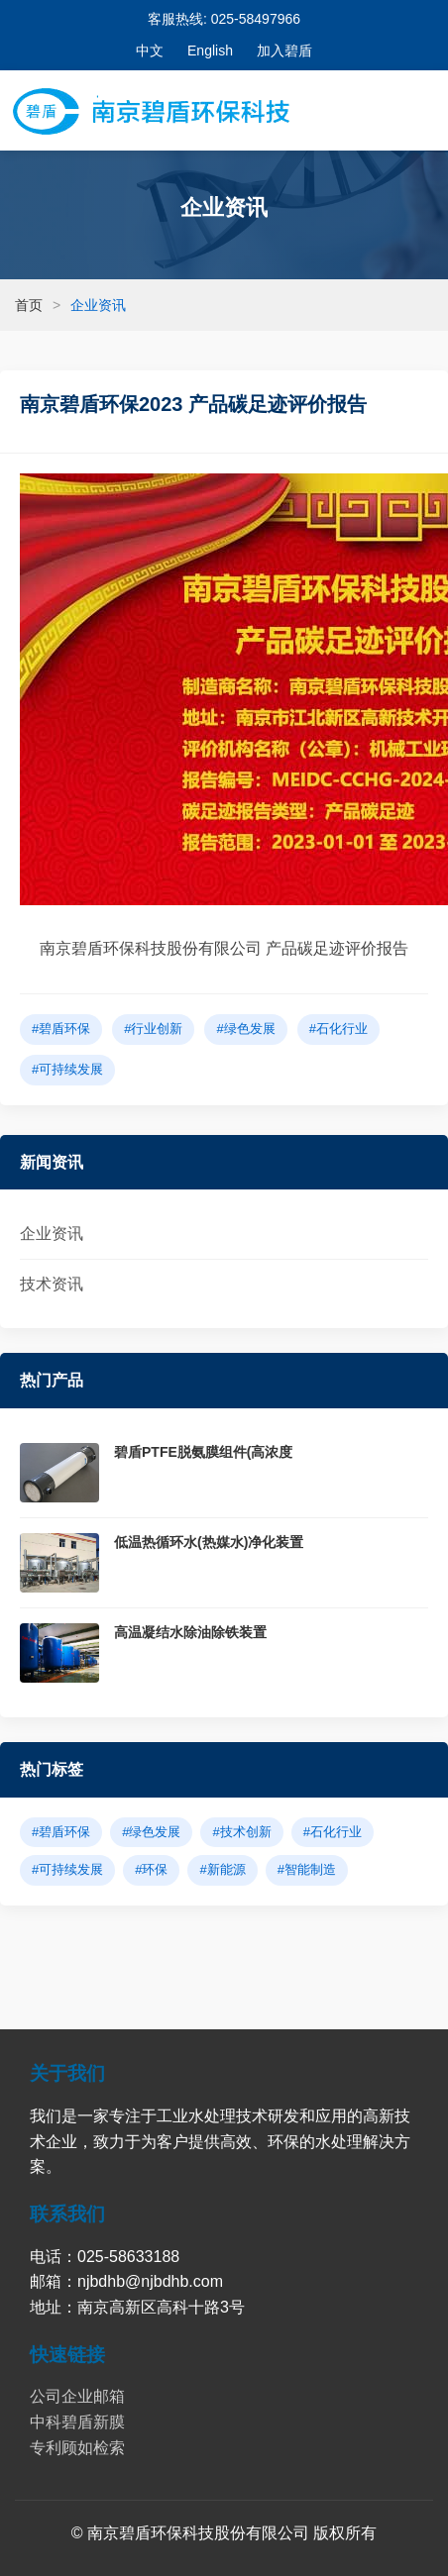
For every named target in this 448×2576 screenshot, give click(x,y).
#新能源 (222, 1869)
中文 (150, 50)
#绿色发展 (245, 1028)
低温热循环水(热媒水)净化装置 (208, 1542)
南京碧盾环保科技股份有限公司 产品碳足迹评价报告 (224, 948)
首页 (29, 305)
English (210, 50)
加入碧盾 (284, 50)
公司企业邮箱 (77, 2396)
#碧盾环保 (61, 1028)
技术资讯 (51, 1284)
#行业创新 (153, 1028)
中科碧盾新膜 (77, 2422)
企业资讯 (51, 1233)
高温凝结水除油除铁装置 (190, 1632)
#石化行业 (338, 1028)
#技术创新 (241, 1831)
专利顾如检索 (77, 2447)
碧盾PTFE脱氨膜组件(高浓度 (203, 1452)
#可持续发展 (67, 1069)
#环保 (151, 1869)
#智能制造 (307, 1869)
